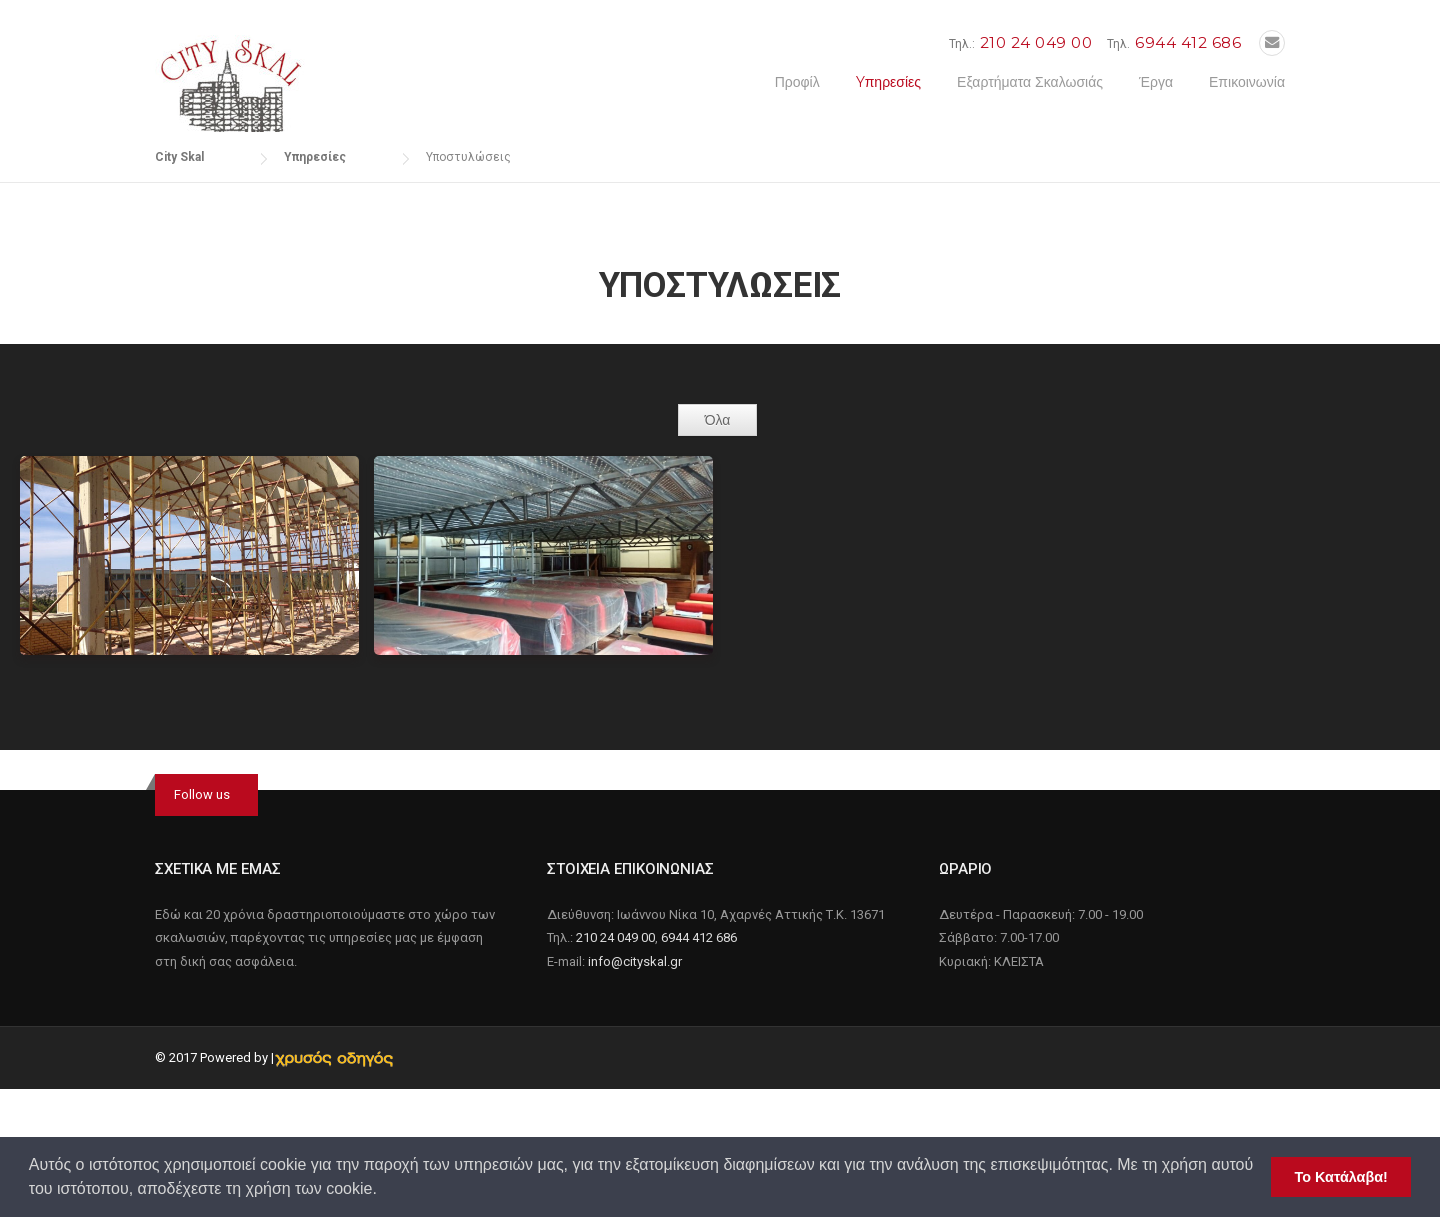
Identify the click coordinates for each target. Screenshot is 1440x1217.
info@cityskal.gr (635, 961)
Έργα (1156, 82)
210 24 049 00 (1036, 42)
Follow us (202, 794)
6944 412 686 (1188, 42)
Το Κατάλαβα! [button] (1341, 1177)
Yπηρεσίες (888, 82)
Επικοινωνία (1247, 82)
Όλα (718, 420)
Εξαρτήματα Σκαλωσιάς (1030, 82)
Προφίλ (797, 82)
